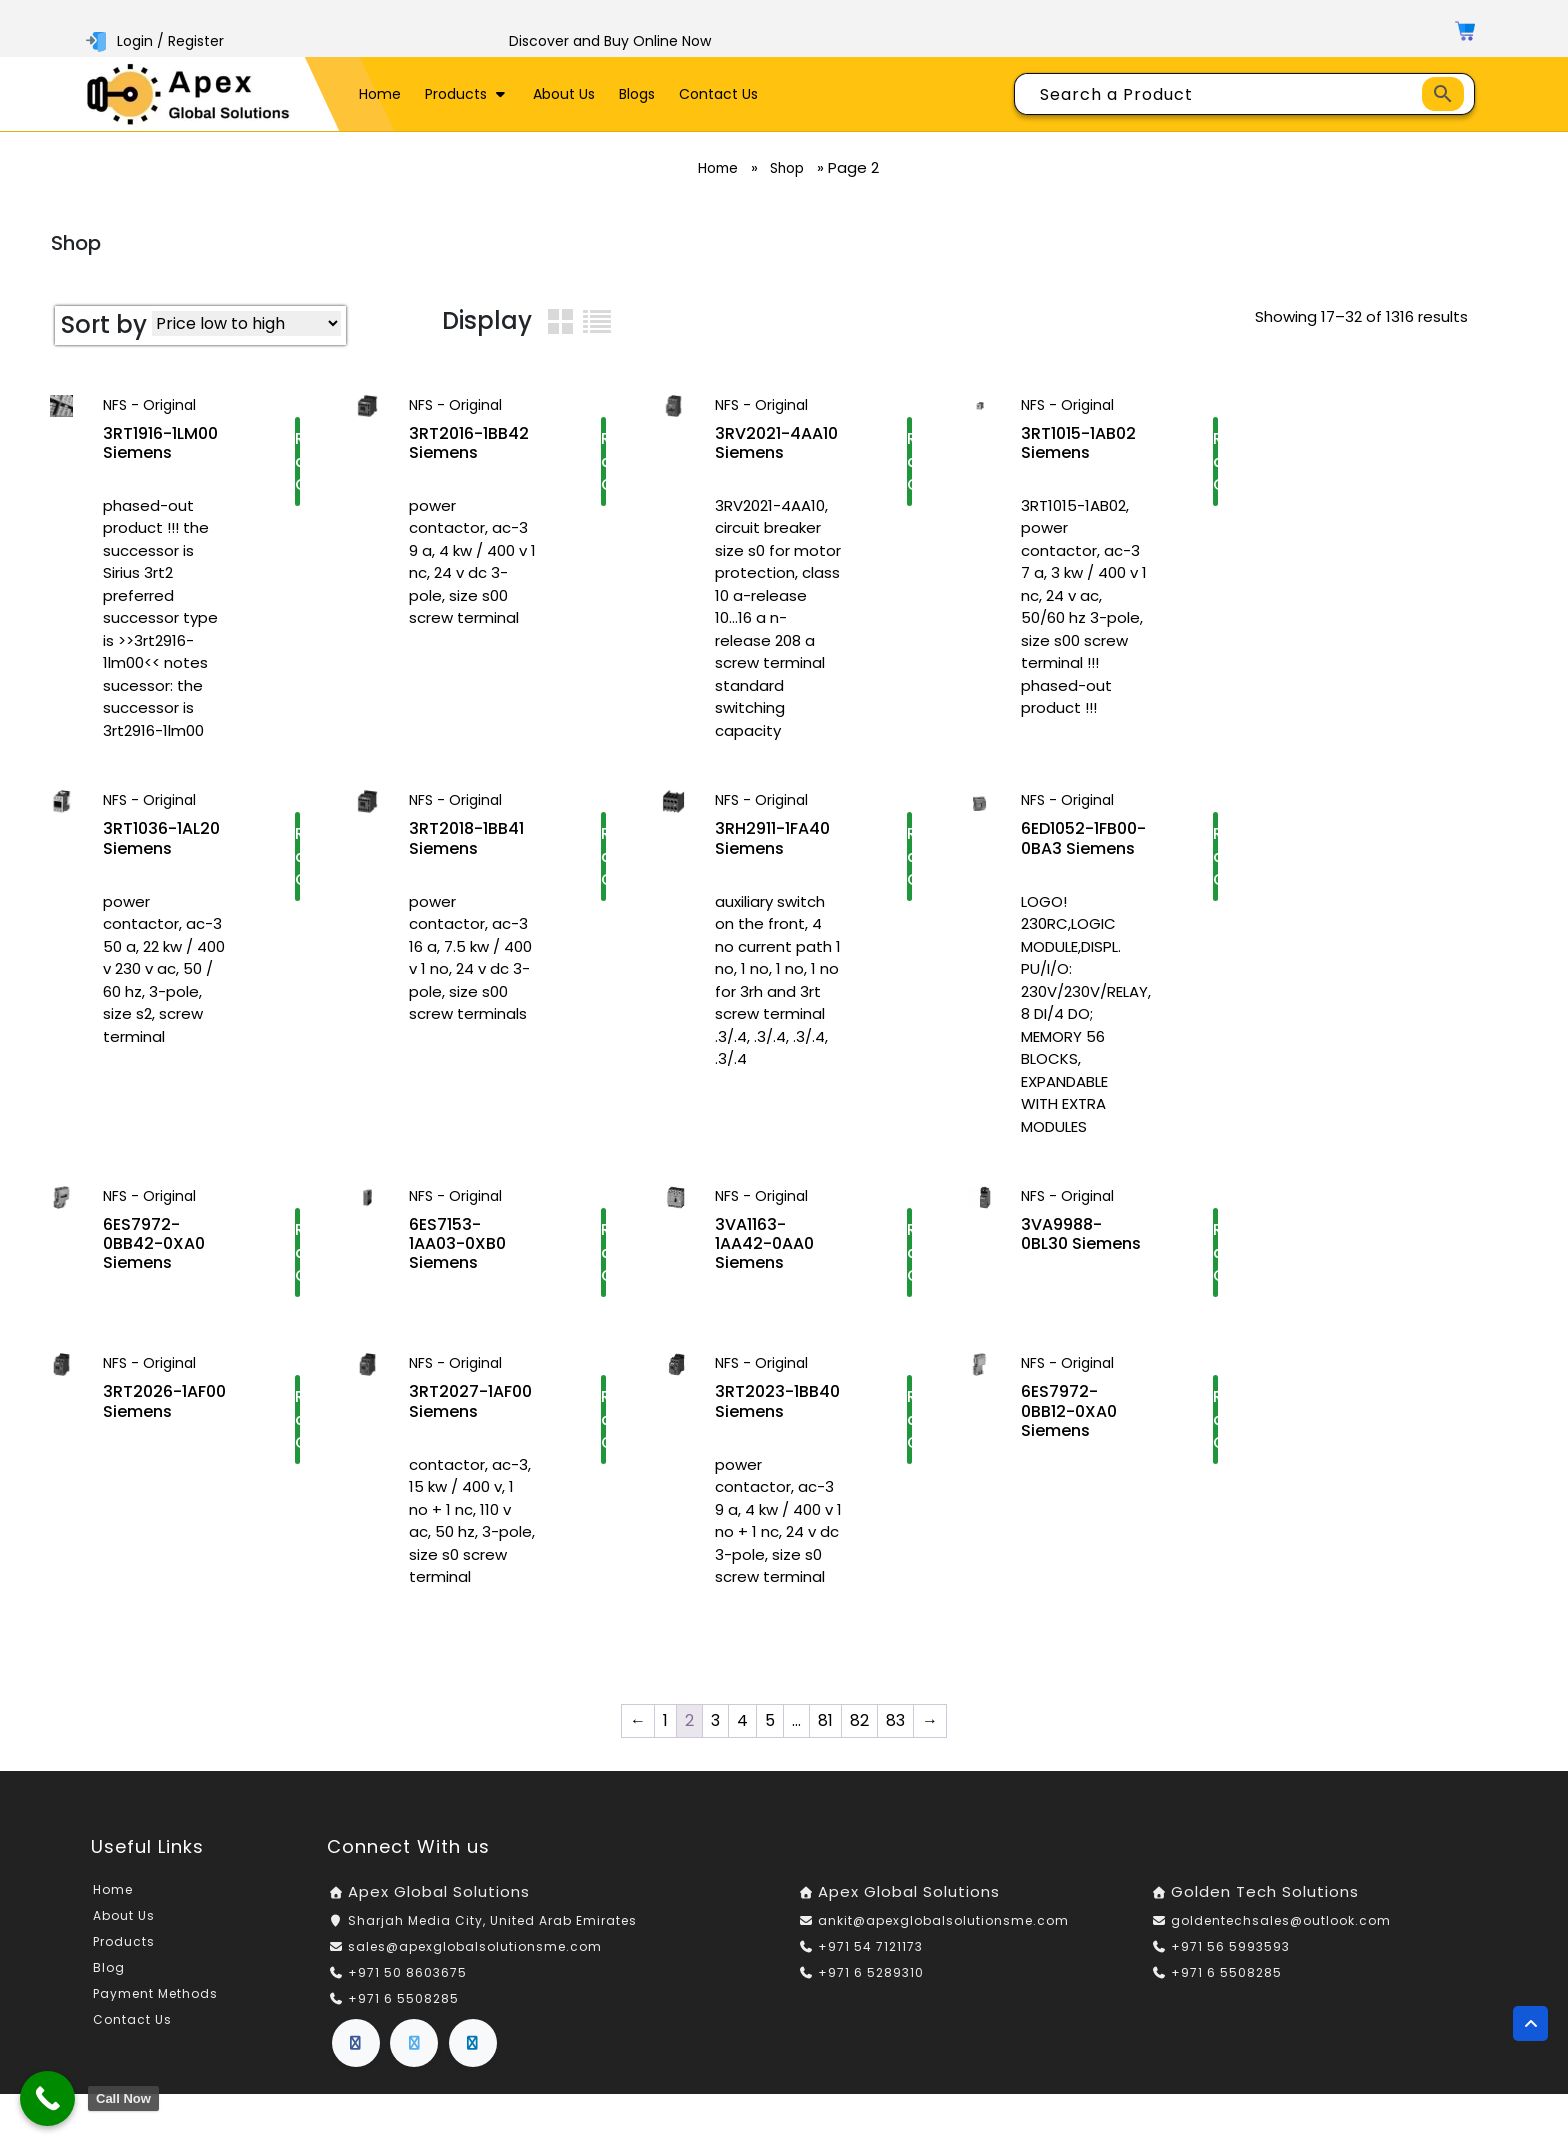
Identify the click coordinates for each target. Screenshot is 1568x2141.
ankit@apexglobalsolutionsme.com (943, 1920)
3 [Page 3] (715, 1720)
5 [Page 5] (770, 1720)
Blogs (637, 94)
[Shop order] (246, 323)
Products (467, 94)
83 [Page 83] (895, 1720)
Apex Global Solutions (439, 1891)
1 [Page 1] (665, 1720)
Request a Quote (297, 464)
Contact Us (718, 94)
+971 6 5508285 (403, 1998)
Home (380, 94)
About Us (564, 94)
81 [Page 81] (825, 1720)
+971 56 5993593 (1230, 1946)
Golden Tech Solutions (1265, 1891)
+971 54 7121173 (870, 1946)
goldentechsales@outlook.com (1281, 1920)
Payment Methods (155, 1993)
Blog (109, 1967)
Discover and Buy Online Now (610, 41)
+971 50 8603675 (407, 1972)
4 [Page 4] (742, 1720)
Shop (791, 168)
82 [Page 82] (859, 1720)
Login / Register (157, 41)
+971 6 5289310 (871, 1972)
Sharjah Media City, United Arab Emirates (492, 1920)
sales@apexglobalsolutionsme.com (475, 1946)
